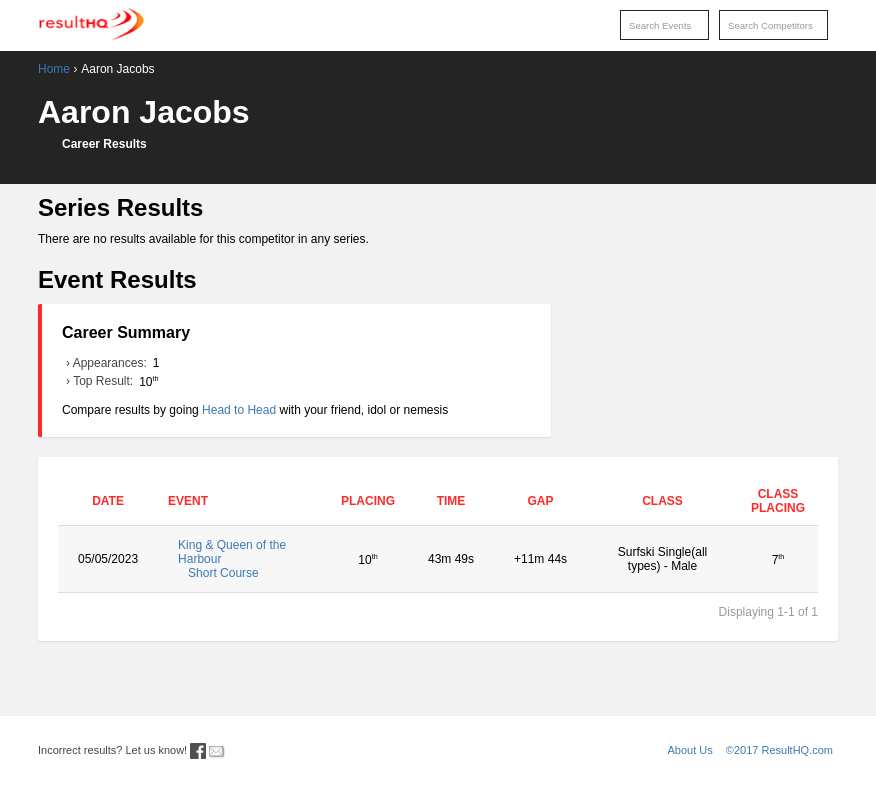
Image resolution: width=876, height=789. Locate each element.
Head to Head (239, 410)
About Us (690, 750)
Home (54, 69)
